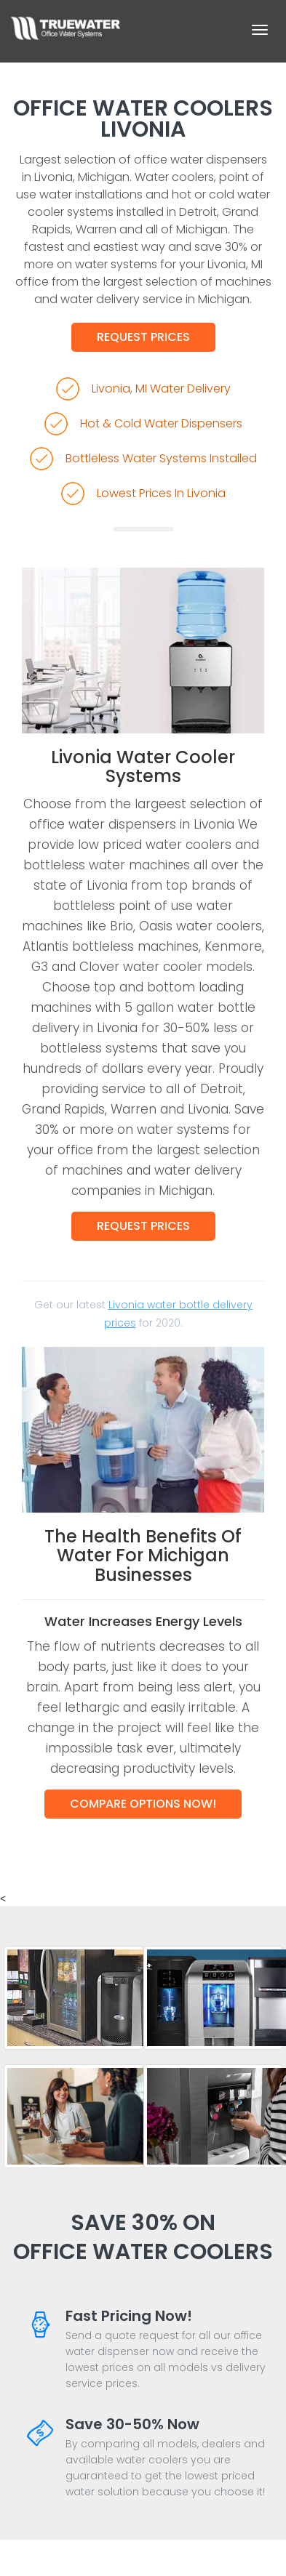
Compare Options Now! (143, 1803)
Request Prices (143, 337)
